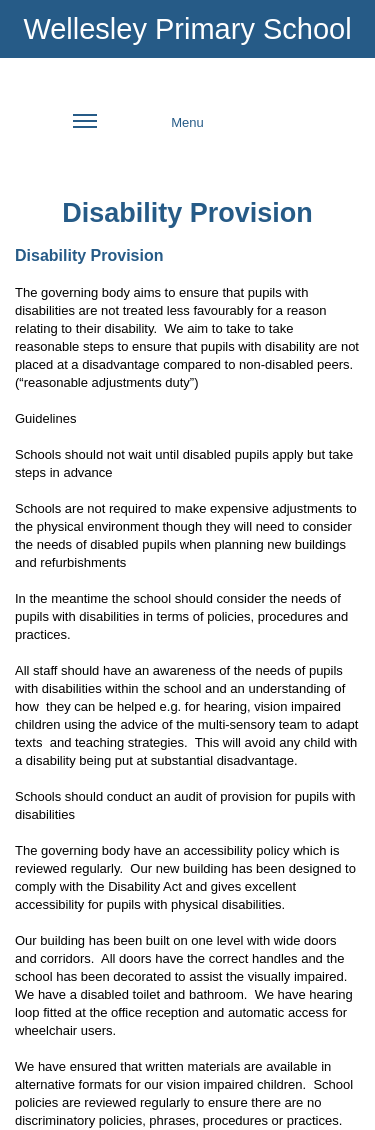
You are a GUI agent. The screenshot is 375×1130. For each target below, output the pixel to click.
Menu (138, 133)
